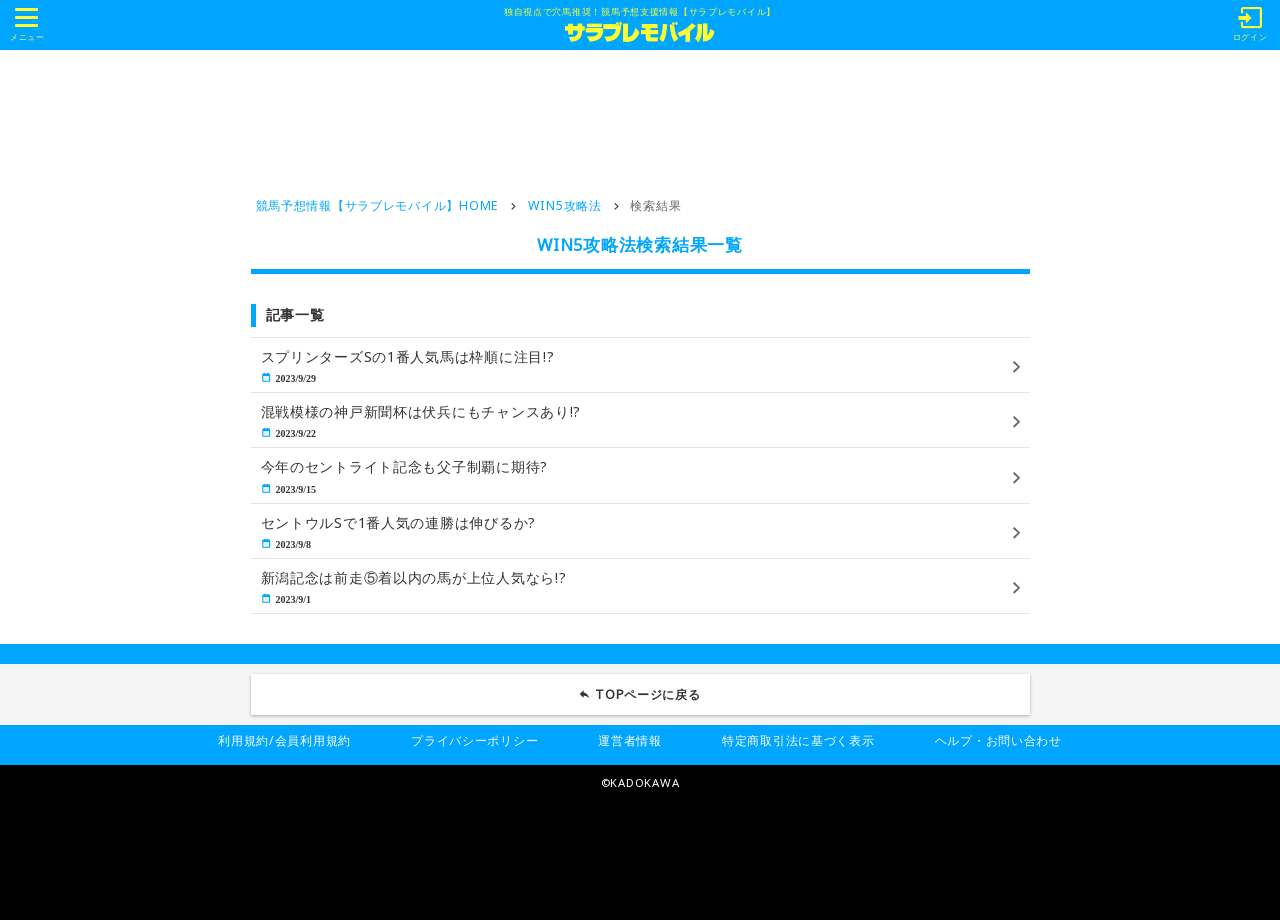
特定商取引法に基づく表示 (798, 740)
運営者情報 (630, 740)
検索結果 (655, 205)
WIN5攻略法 (565, 205)
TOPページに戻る (648, 694)
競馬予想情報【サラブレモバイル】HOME (377, 205)
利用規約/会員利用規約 (284, 740)
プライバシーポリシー (474, 740)
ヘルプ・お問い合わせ (998, 740)
